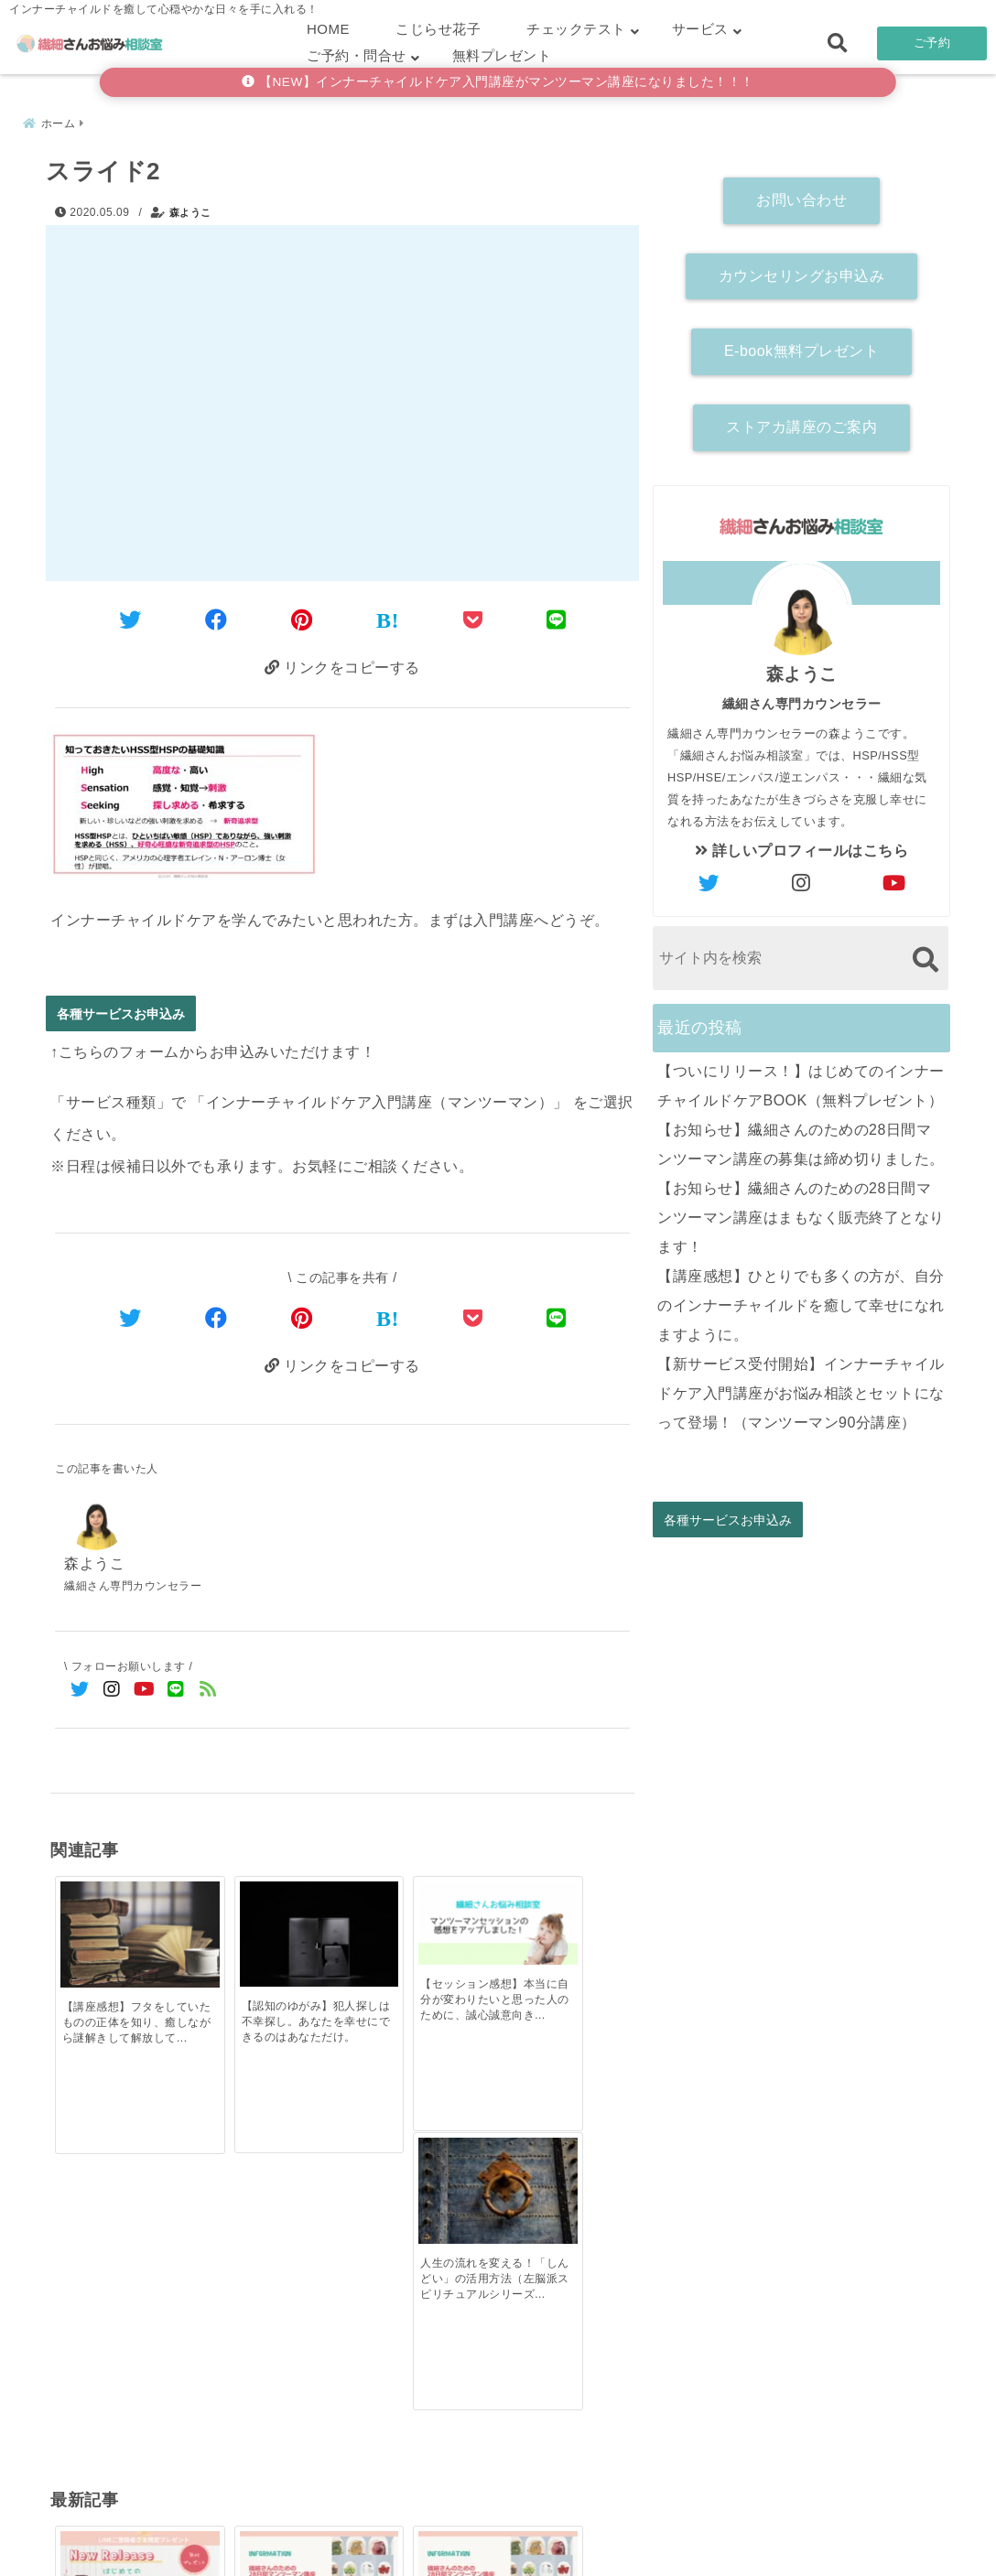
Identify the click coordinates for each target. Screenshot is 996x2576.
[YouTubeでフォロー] (144, 1689)
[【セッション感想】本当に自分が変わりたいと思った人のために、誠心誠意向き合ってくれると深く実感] (415, 1914)
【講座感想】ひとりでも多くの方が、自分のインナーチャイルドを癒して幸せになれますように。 (801, 1303)
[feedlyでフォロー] (208, 1689)
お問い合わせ (801, 198)
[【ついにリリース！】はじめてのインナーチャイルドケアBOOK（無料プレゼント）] (123, 2207)
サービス (700, 29)
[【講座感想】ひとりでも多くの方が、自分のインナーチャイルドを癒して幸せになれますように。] (561, 2204)
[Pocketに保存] (473, 620)
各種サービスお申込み (121, 1013)
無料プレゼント (502, 55)
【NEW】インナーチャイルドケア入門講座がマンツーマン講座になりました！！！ (498, 82)
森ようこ (190, 210)
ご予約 (932, 42)
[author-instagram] (802, 881)
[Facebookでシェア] (216, 620)
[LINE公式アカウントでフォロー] (176, 1689)
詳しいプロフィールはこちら (802, 848)
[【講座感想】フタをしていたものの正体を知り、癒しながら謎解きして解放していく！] (123, 1923)
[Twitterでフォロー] (80, 1689)
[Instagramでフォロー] (112, 1689)
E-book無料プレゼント (801, 349)
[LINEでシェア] (557, 620)
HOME (328, 29)
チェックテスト (576, 29)
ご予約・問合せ (356, 55)
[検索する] (925, 956)
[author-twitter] (709, 881)
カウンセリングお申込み (802, 273)
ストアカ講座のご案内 (801, 425)
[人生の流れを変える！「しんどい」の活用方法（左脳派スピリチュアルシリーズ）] (561, 1923)
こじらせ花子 (438, 29)
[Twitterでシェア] (130, 620)
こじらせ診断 (498, 2533)
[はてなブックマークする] (387, 620)
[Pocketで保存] (473, 1318)
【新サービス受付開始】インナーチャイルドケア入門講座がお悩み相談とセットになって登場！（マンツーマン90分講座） (801, 1390)
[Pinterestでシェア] (302, 620)
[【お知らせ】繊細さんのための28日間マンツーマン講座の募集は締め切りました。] (269, 2207)
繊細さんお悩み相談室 (446, 2556)
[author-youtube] (894, 881)
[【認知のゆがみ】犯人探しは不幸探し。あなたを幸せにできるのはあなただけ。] (269, 1923)
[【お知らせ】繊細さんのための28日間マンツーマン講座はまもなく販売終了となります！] (415, 2207)
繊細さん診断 (378, 2533)
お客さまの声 (618, 2533)
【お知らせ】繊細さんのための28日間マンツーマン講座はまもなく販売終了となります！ (801, 1215)
